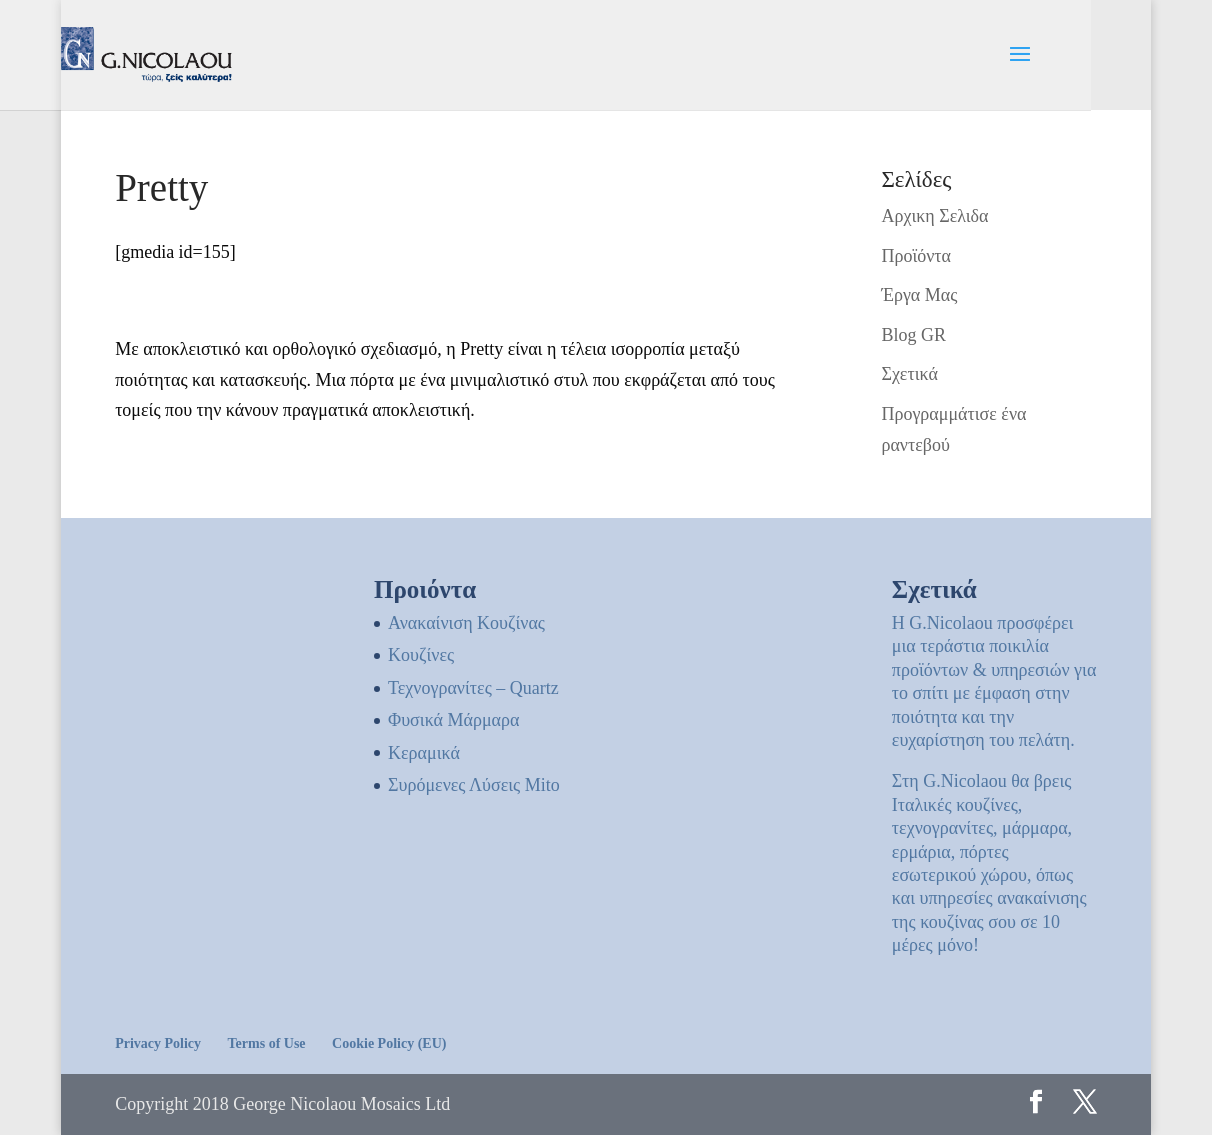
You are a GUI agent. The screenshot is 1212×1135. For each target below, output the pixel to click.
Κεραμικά (424, 753)
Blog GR (913, 335)
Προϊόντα (916, 256)
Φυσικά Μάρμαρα (453, 720)
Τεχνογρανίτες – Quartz (473, 688)
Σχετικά (909, 374)
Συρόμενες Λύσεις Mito (474, 785)
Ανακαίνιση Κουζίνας (466, 623)
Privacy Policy (158, 1043)
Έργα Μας (919, 295)
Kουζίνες (421, 655)
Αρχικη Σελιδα (934, 216)
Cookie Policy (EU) (389, 1043)
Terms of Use (267, 1043)
